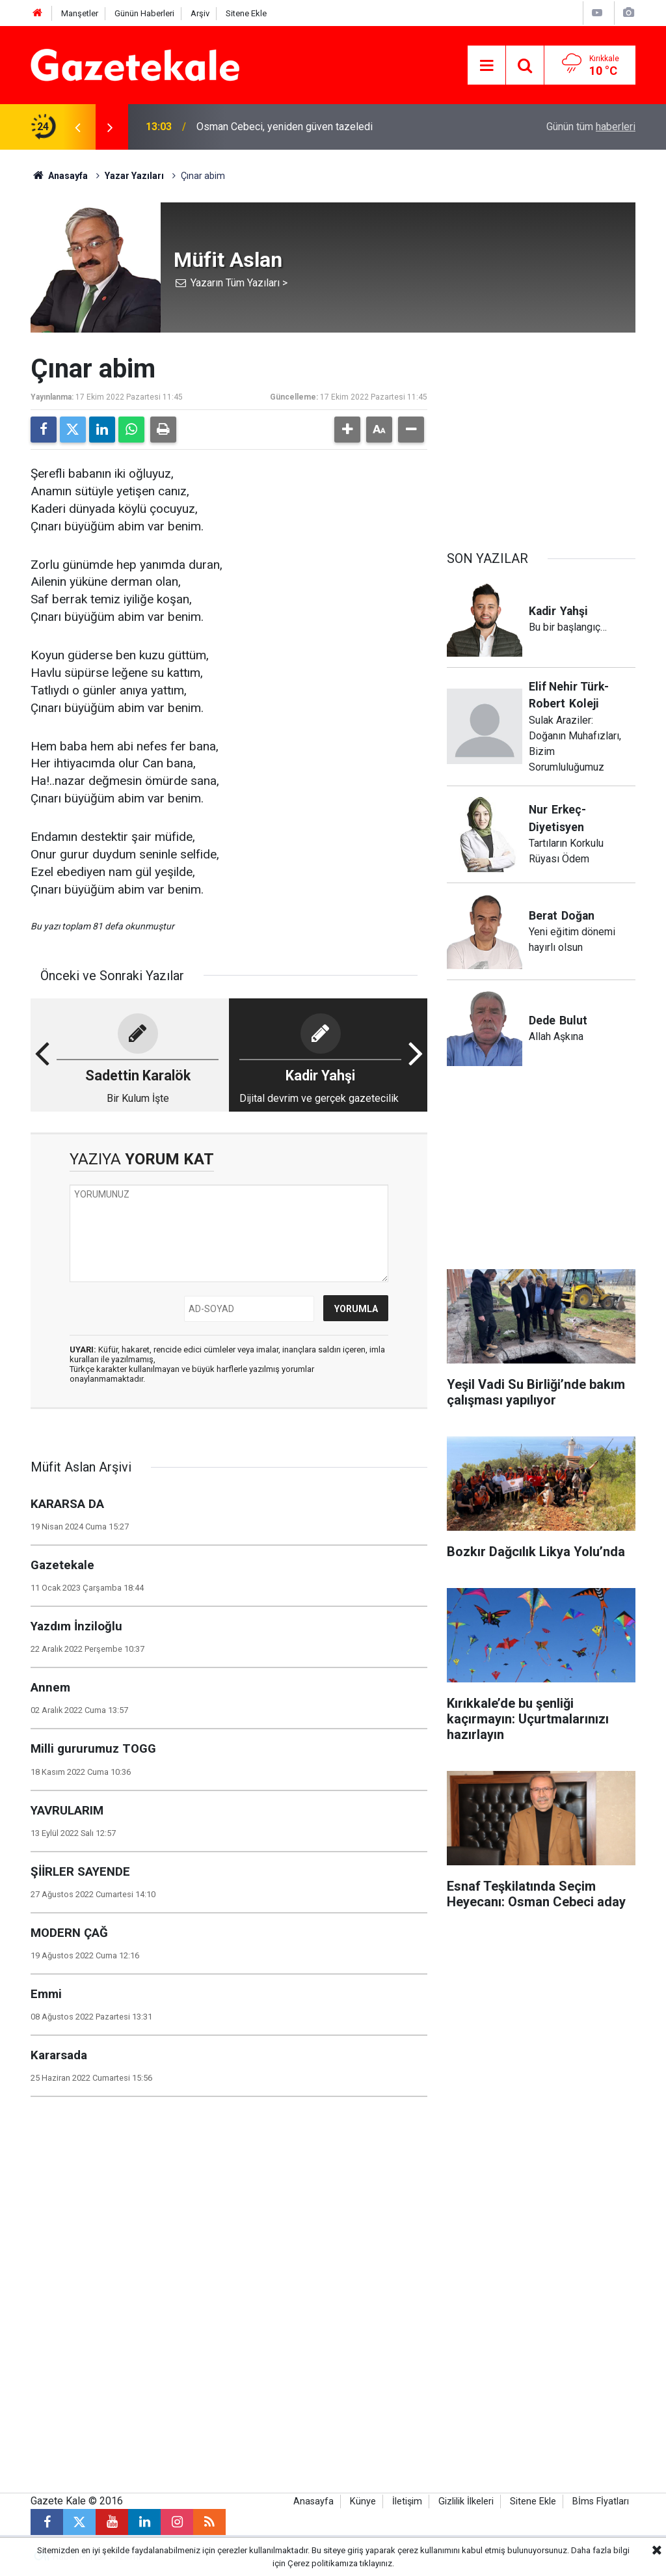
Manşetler (79, 13)
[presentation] (77, 127)
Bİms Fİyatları (600, 2501)
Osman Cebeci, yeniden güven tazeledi (284, 126)
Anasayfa (59, 176)
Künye (363, 2501)
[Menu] (486, 65)
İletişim (407, 2501)
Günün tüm (590, 126)
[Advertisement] (541, 434)
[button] (347, 430)
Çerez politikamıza (322, 2563)
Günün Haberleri (144, 13)
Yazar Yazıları (134, 176)
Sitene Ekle (246, 13)
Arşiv (200, 13)
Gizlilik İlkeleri (466, 2501)
